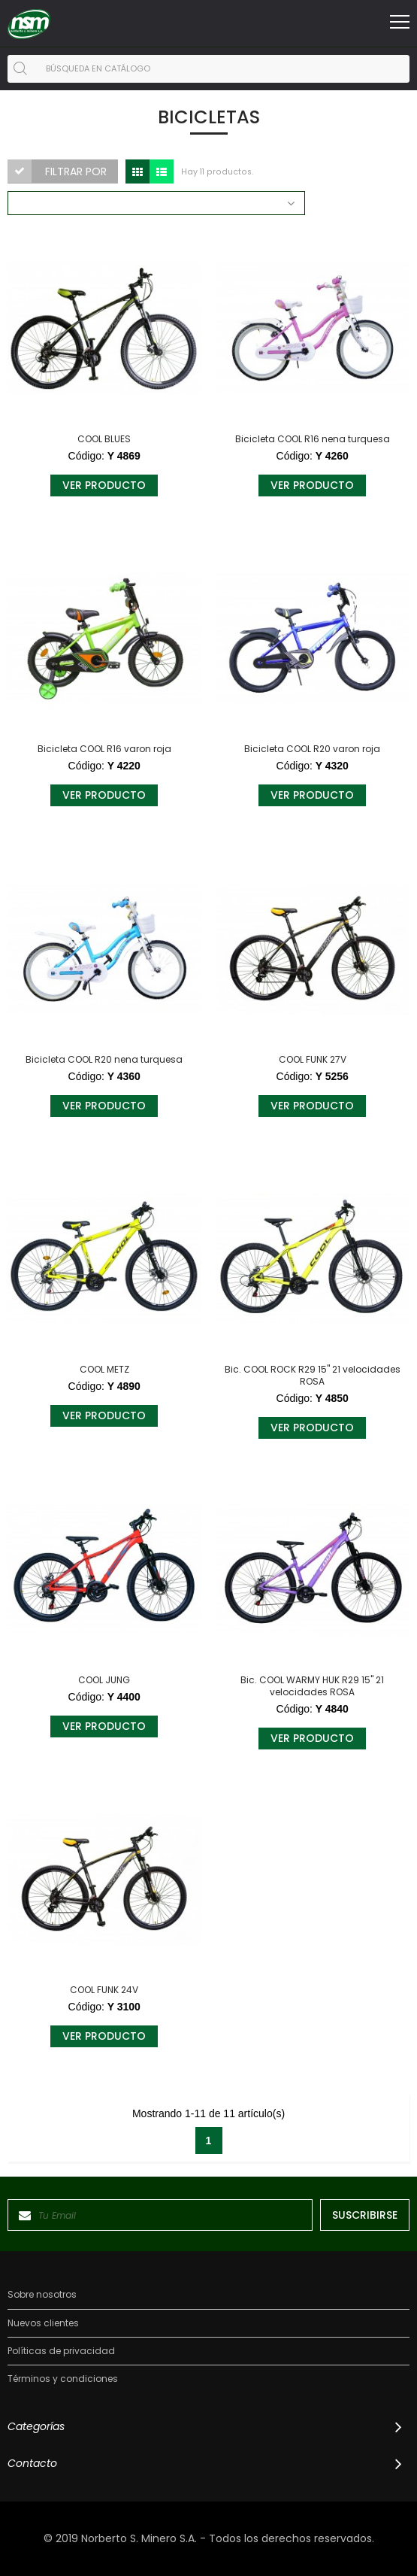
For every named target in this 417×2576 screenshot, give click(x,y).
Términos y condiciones (63, 2379)
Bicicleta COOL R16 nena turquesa (312, 439)
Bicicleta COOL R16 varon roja (104, 749)
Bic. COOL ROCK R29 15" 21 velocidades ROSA (312, 1376)
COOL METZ (104, 1370)
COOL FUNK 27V (312, 1060)
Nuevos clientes (43, 2323)
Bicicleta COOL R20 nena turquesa (104, 1060)
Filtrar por (76, 171)
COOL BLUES (104, 439)
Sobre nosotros (42, 2295)
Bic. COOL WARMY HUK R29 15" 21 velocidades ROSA (312, 1686)
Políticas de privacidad (61, 2351)
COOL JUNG (104, 1680)
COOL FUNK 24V (104, 1990)
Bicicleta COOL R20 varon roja (312, 749)
